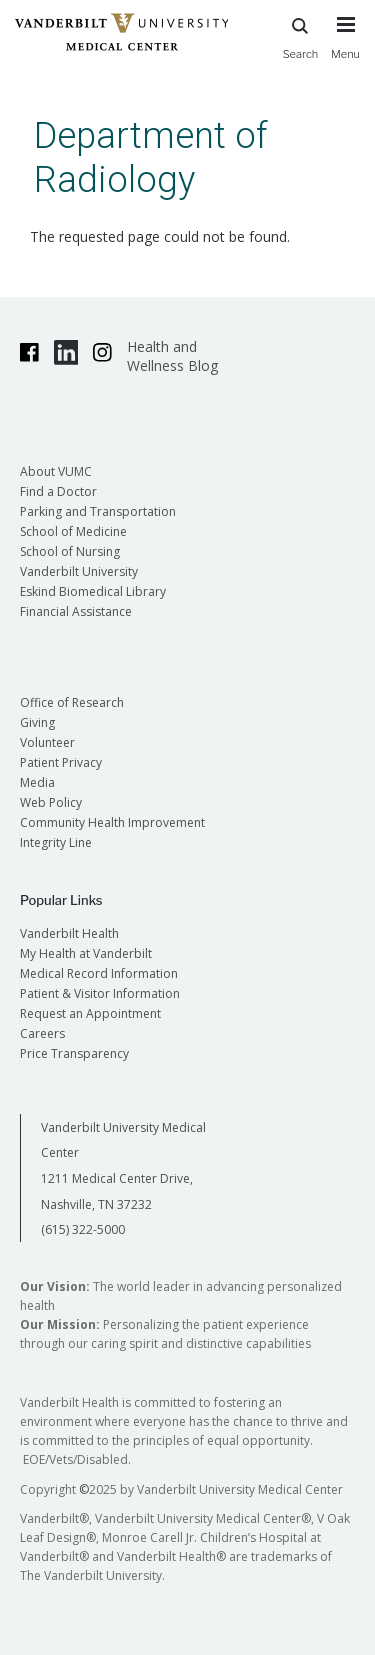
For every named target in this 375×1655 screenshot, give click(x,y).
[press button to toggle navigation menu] (345, 47)
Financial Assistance (76, 611)
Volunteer (47, 742)
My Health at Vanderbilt (86, 953)
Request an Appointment (90, 1013)
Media (37, 782)
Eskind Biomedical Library (93, 591)
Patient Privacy (61, 762)
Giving (37, 722)
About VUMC (56, 471)
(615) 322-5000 (83, 1229)
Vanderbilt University (79, 571)
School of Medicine (73, 531)
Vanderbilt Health (69, 933)
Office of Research (72, 702)
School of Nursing (70, 551)
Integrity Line (56, 842)
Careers (42, 1033)
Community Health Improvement (112, 822)
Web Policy (51, 802)
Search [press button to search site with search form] (301, 35)
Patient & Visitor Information (100, 993)
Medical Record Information (99, 973)
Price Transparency (74, 1053)
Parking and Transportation (98, 511)
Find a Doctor (58, 491)
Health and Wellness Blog (172, 356)
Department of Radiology (151, 157)
